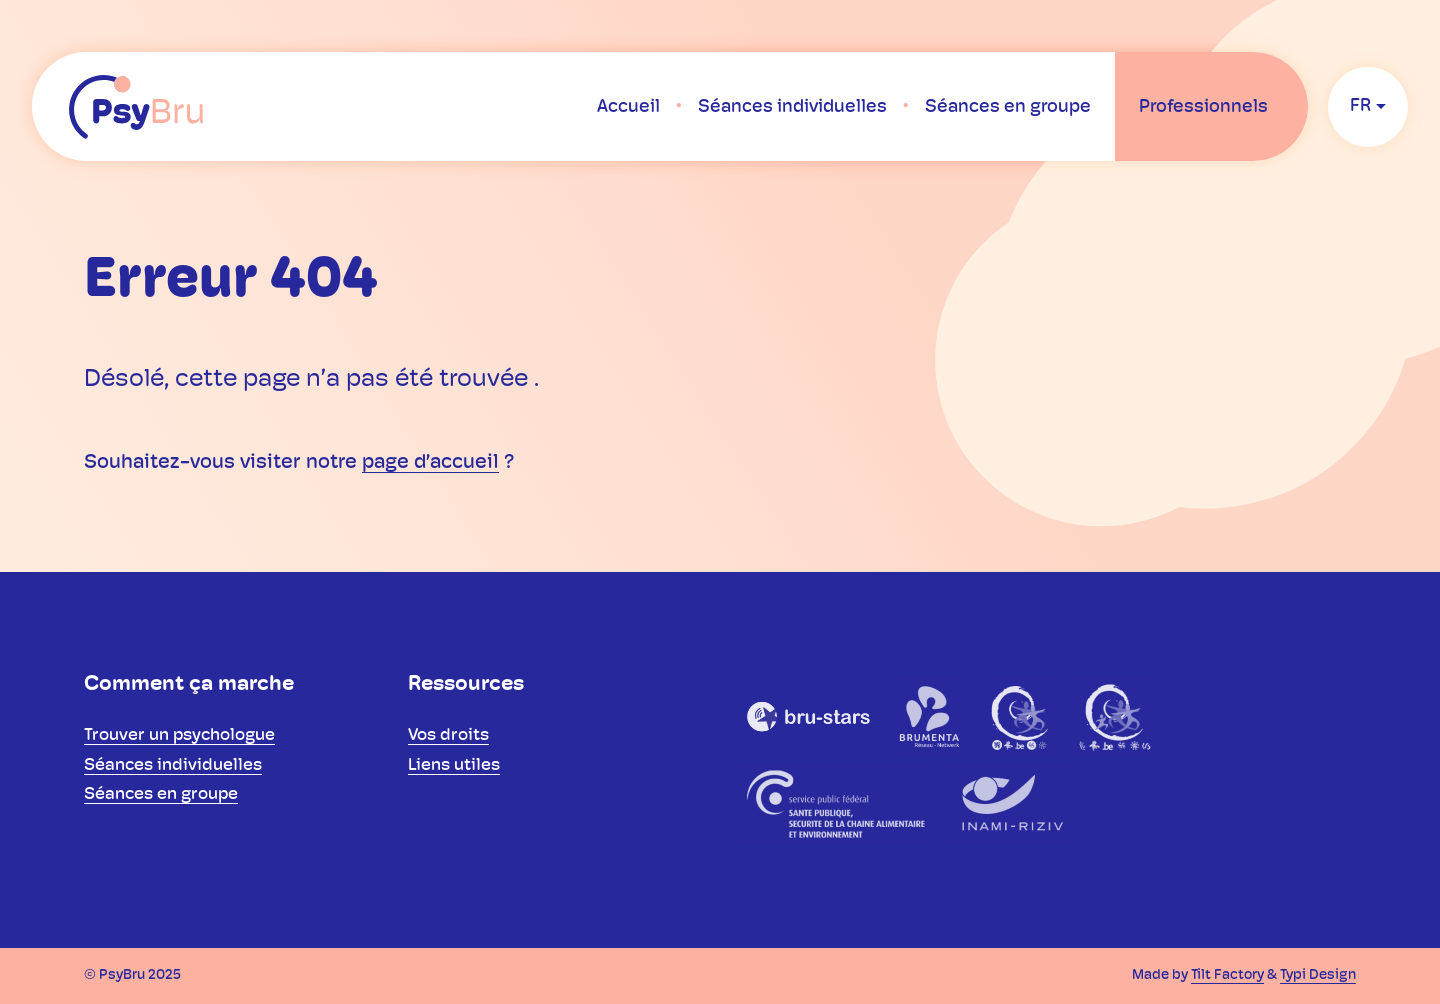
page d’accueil (430, 463)
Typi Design (1318, 975)
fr (1360, 106)
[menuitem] (628, 107)
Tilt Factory (1227, 975)
